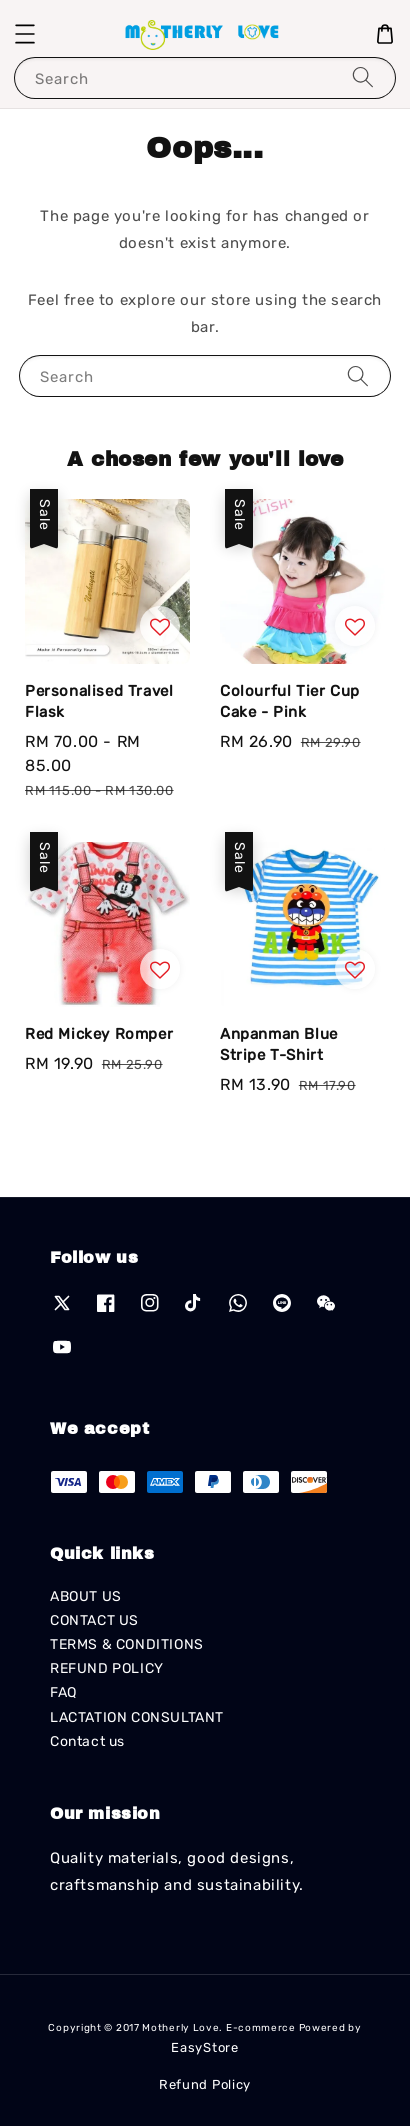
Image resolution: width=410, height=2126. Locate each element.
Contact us (87, 1741)
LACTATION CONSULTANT (137, 1717)
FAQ (63, 1692)
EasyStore (204, 2047)
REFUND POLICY (107, 1668)
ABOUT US (86, 1596)
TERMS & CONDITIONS (127, 1644)
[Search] (363, 77)
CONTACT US (94, 1620)
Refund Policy (205, 2084)
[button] (25, 34)
